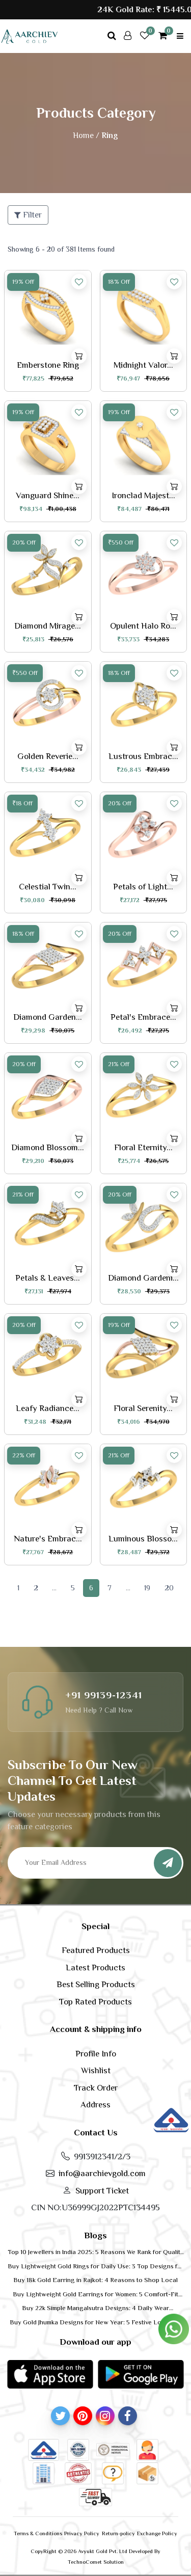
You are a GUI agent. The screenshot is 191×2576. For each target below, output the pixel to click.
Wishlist (96, 2070)
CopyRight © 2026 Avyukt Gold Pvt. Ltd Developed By (95, 2551)
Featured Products (96, 1950)
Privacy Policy (81, 2533)
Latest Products (95, 1967)
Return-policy (118, 2533)
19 (147, 1587)
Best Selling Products (96, 1984)
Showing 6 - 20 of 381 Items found (61, 249)
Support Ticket (102, 2190)
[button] (50, 2373)
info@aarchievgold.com (102, 2173)
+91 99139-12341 (103, 1695)
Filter (28, 215)
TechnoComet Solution (96, 2562)
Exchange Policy (157, 2533)
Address (95, 2104)
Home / (86, 135)
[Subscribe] (168, 1863)
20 (169, 1587)
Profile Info (95, 2053)
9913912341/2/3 (102, 2156)
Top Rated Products (95, 2001)
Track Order (96, 2088)
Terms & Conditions (38, 2533)
